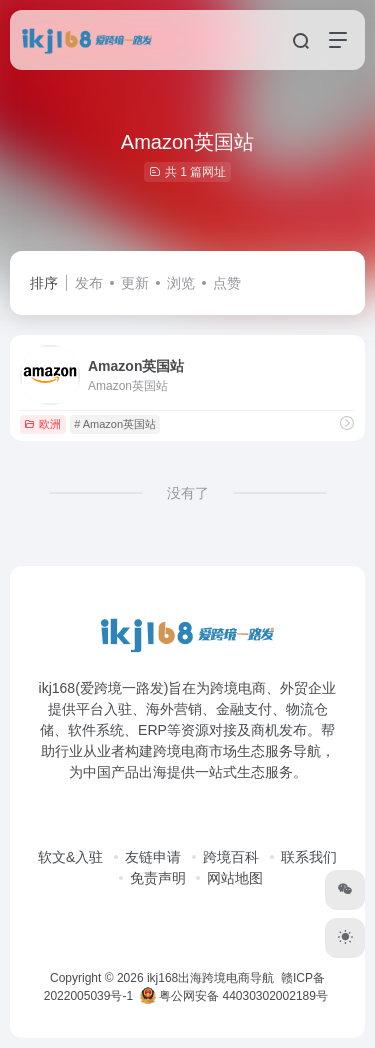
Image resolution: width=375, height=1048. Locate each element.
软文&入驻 (70, 857)
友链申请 (153, 857)
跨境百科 (231, 857)
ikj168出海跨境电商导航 (210, 978)
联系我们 (309, 857)
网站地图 (235, 878)
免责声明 (158, 878)
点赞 (227, 283)
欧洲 (42, 424)
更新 (135, 283)
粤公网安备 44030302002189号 (234, 996)
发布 (89, 283)
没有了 (188, 493)
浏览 (181, 283)
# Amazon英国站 (115, 424)
